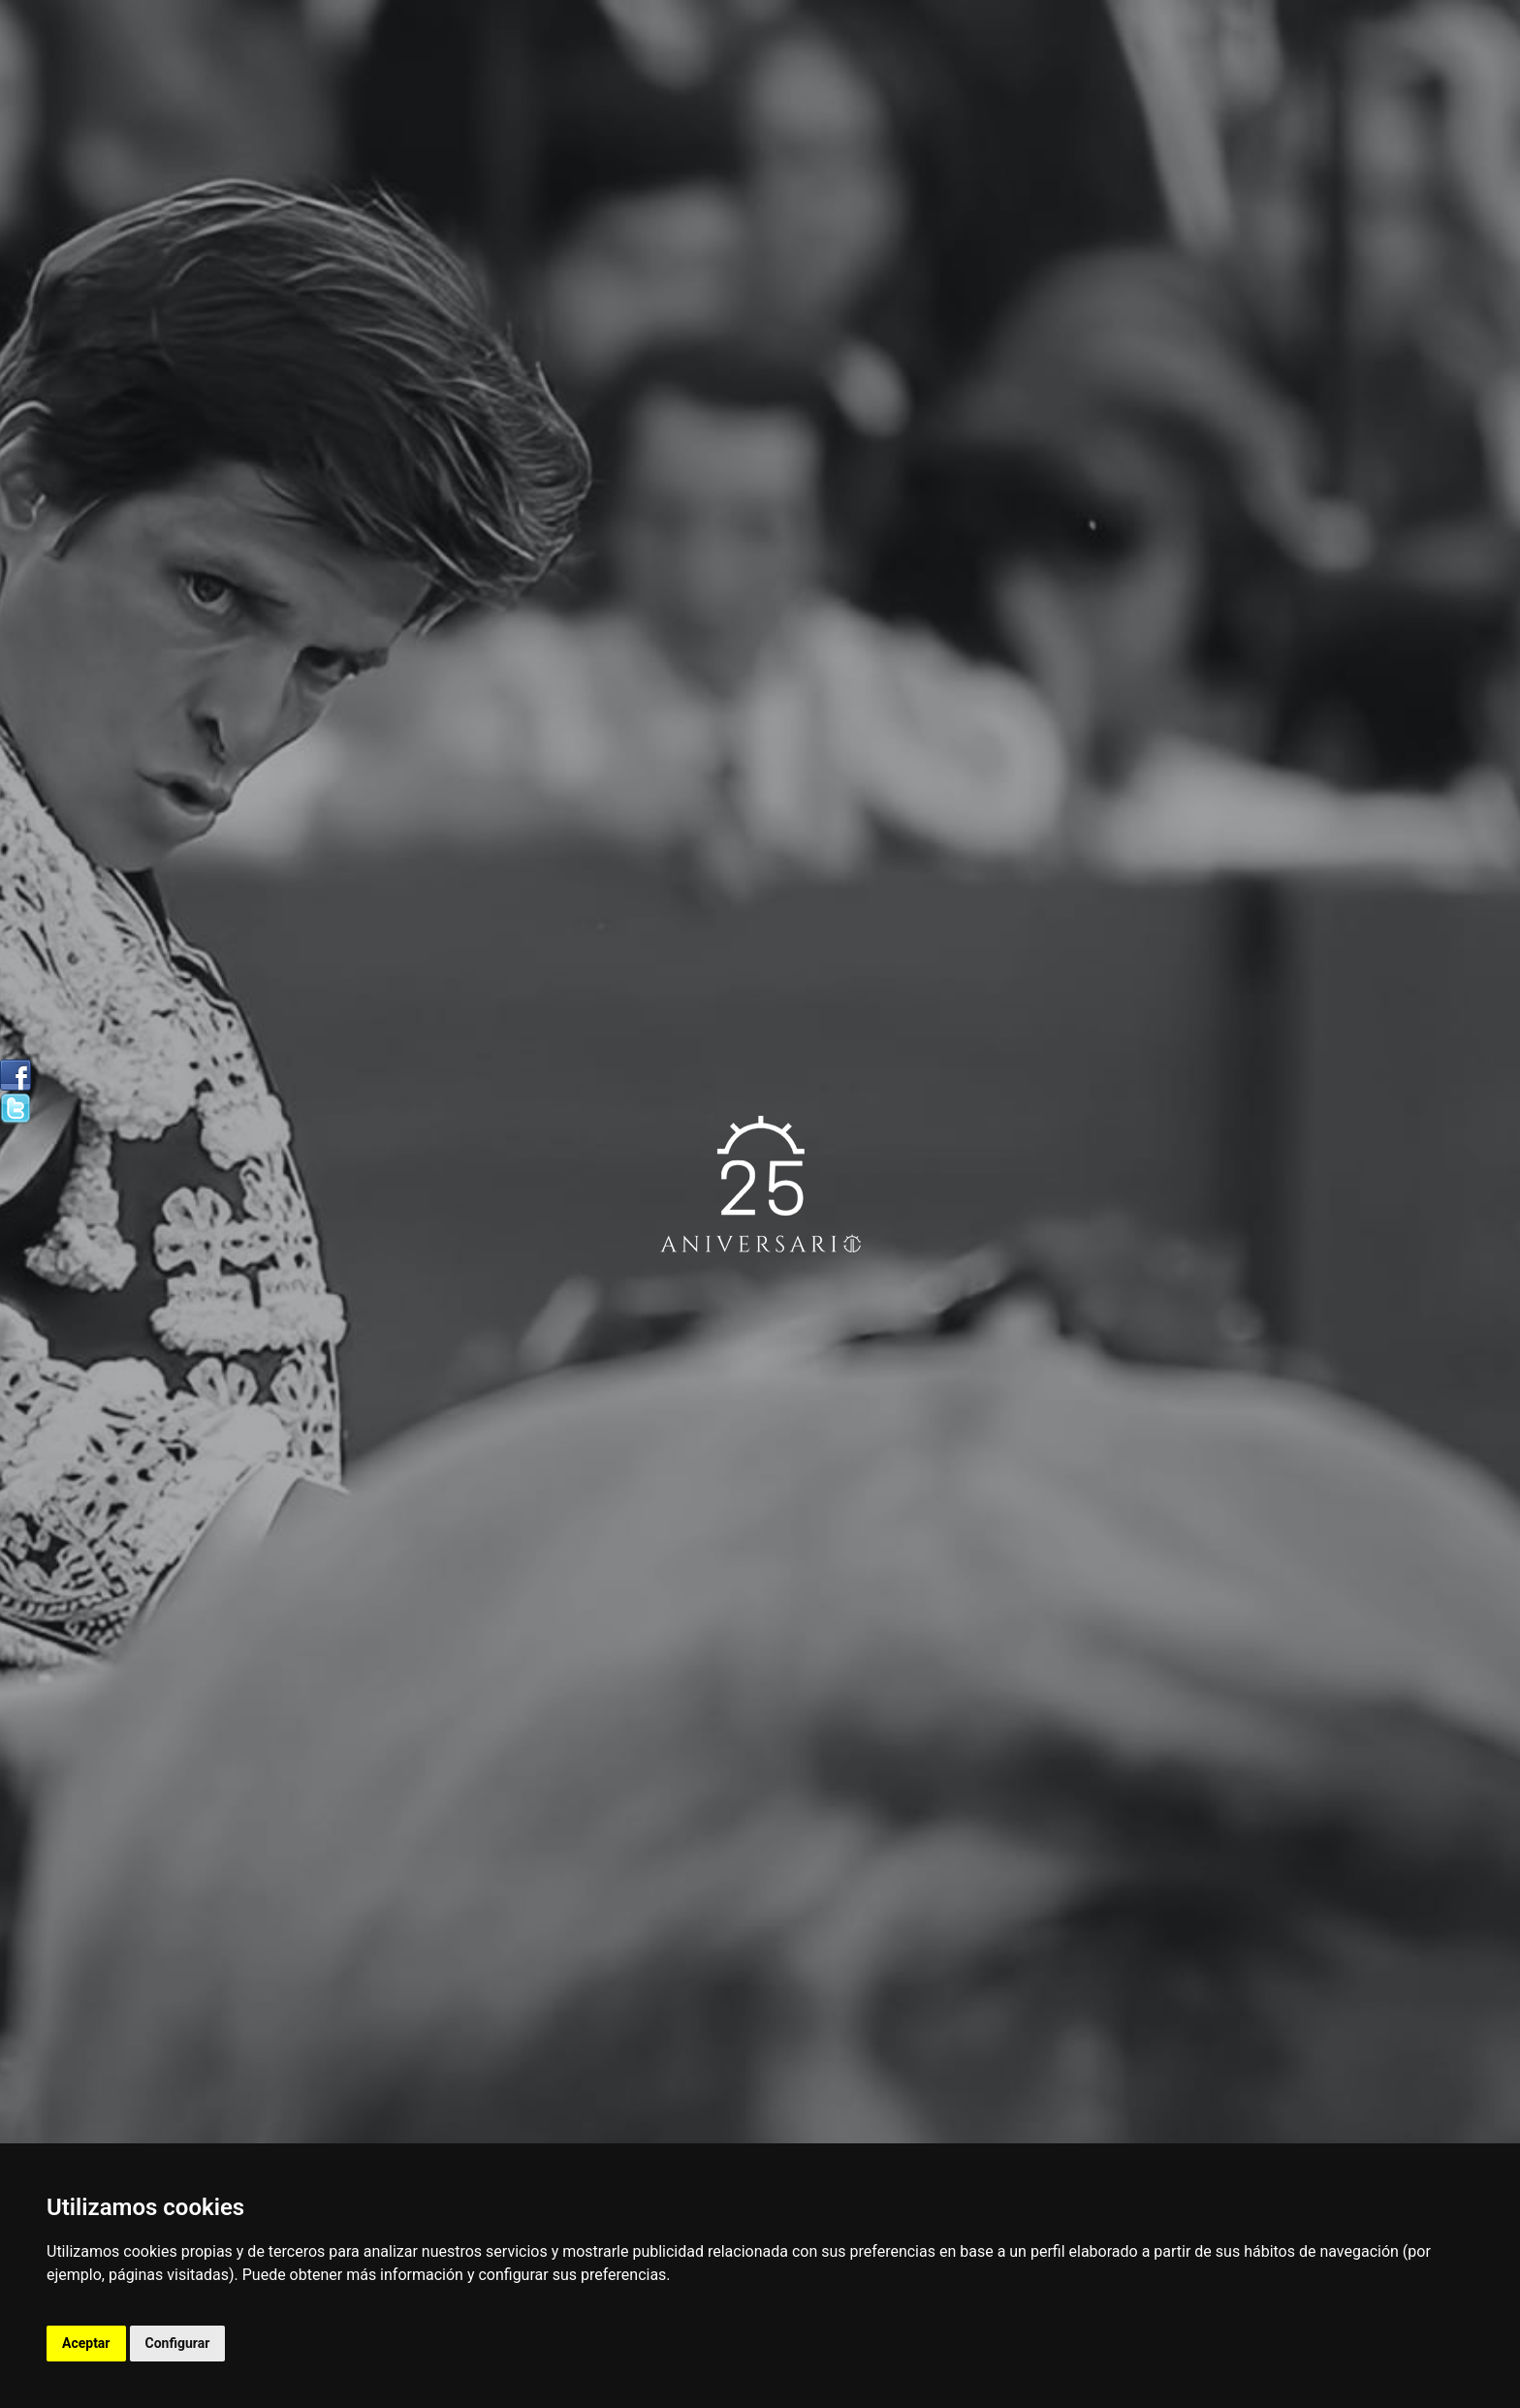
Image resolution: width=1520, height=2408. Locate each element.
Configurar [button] (177, 2343)
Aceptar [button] (86, 2343)
